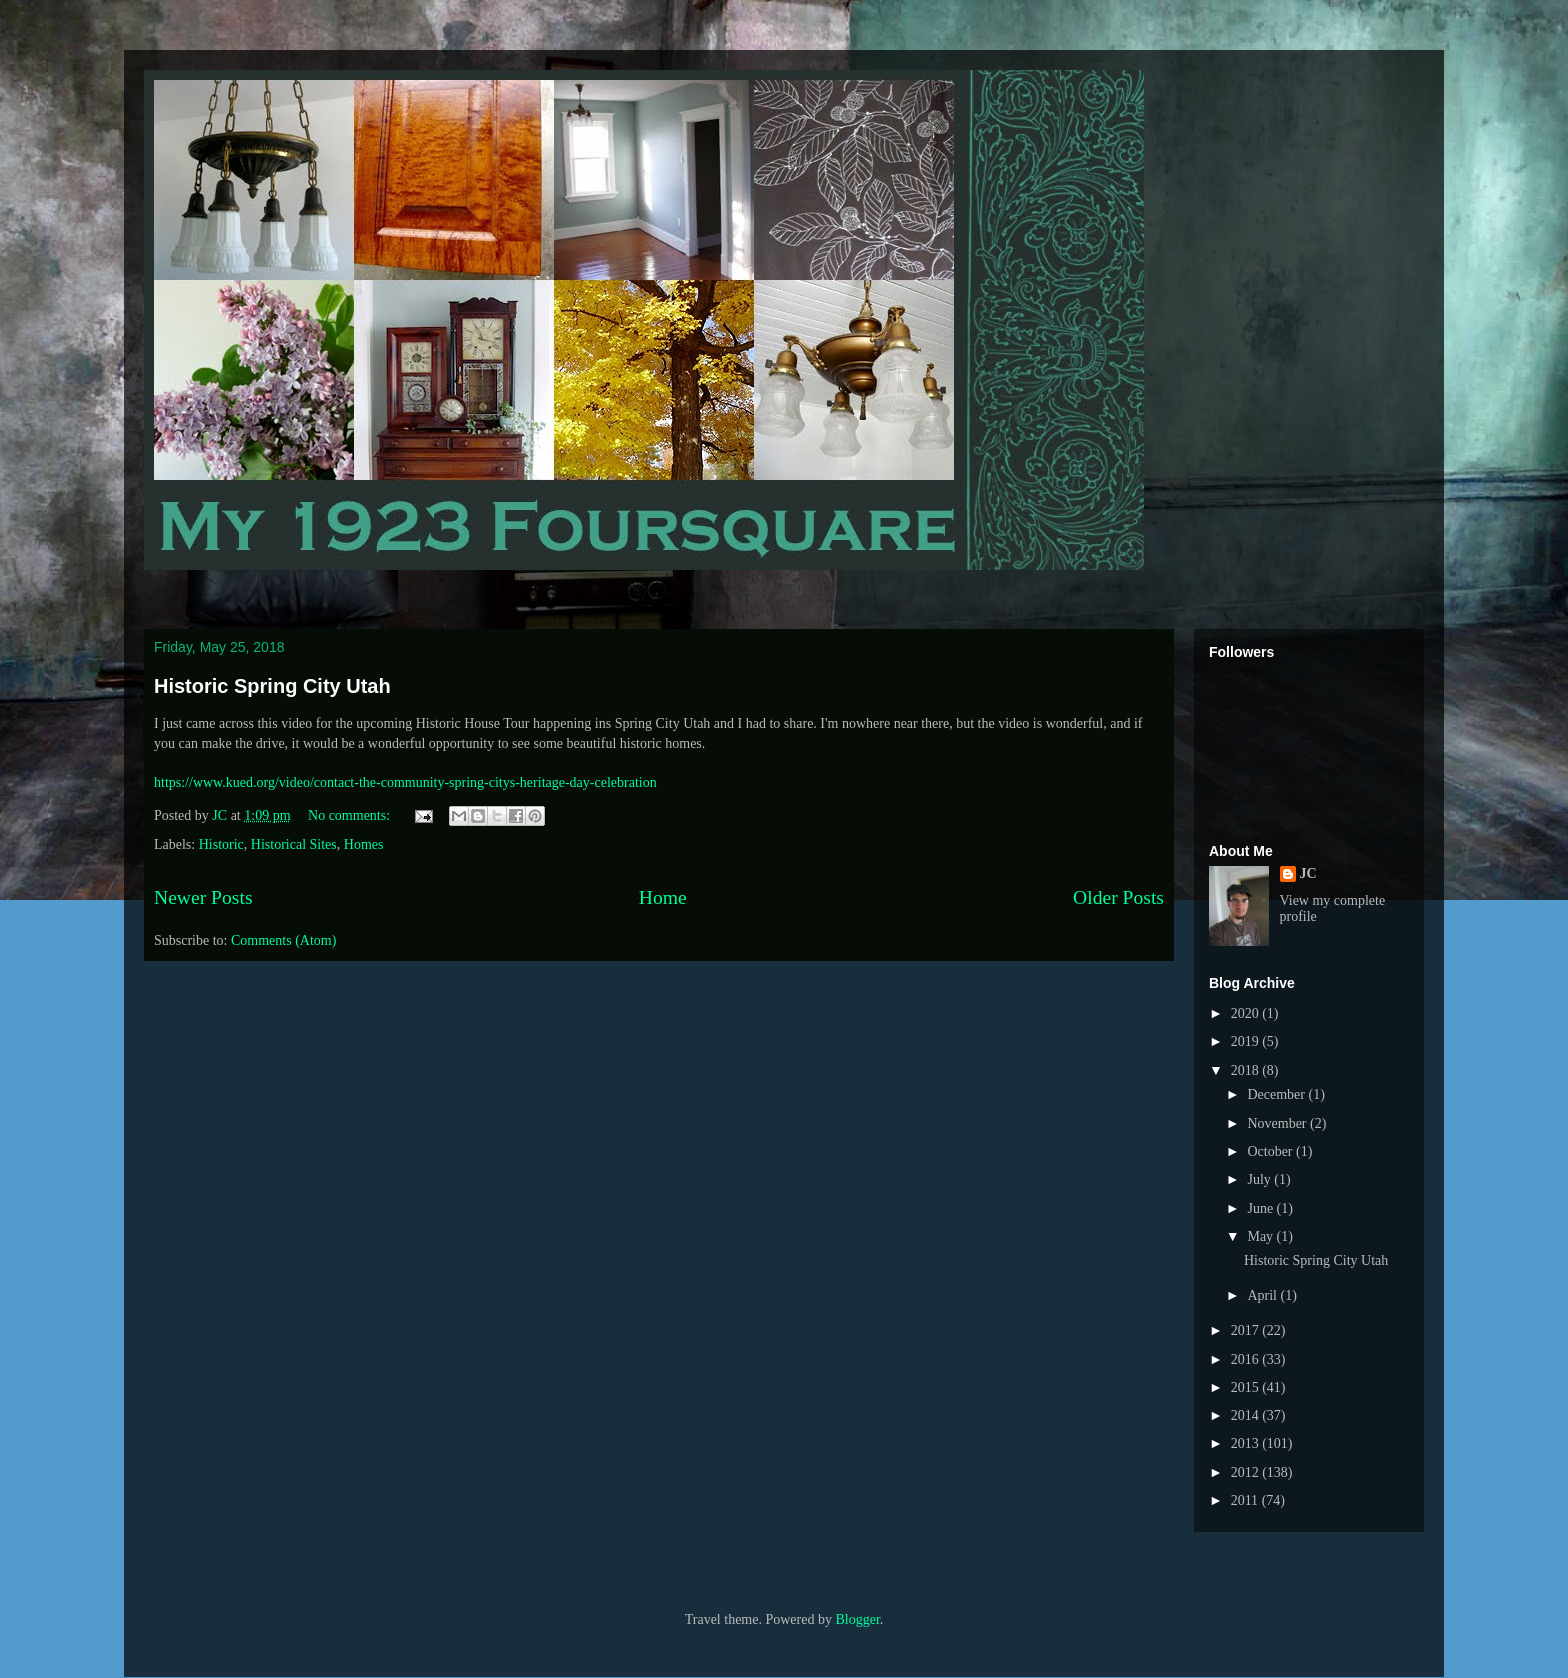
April (1263, 1295)
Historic (221, 844)
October (1271, 1151)
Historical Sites (294, 844)
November (1278, 1123)
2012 (1247, 1472)
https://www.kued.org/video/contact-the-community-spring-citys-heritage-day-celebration (405, 782)
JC (1308, 873)
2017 (1247, 1330)
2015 (1247, 1387)
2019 (1247, 1041)
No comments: (351, 815)
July (1260, 1179)
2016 (1247, 1359)
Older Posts (1118, 897)
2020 (1247, 1013)
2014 (1247, 1415)
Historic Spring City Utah (272, 686)
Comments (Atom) (283, 940)
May (1261, 1236)
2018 (1247, 1070)
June (1261, 1208)
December (1277, 1094)
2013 (1247, 1443)
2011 (1246, 1500)
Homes (364, 844)
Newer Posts (203, 897)
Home (663, 897)
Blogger (857, 1619)
